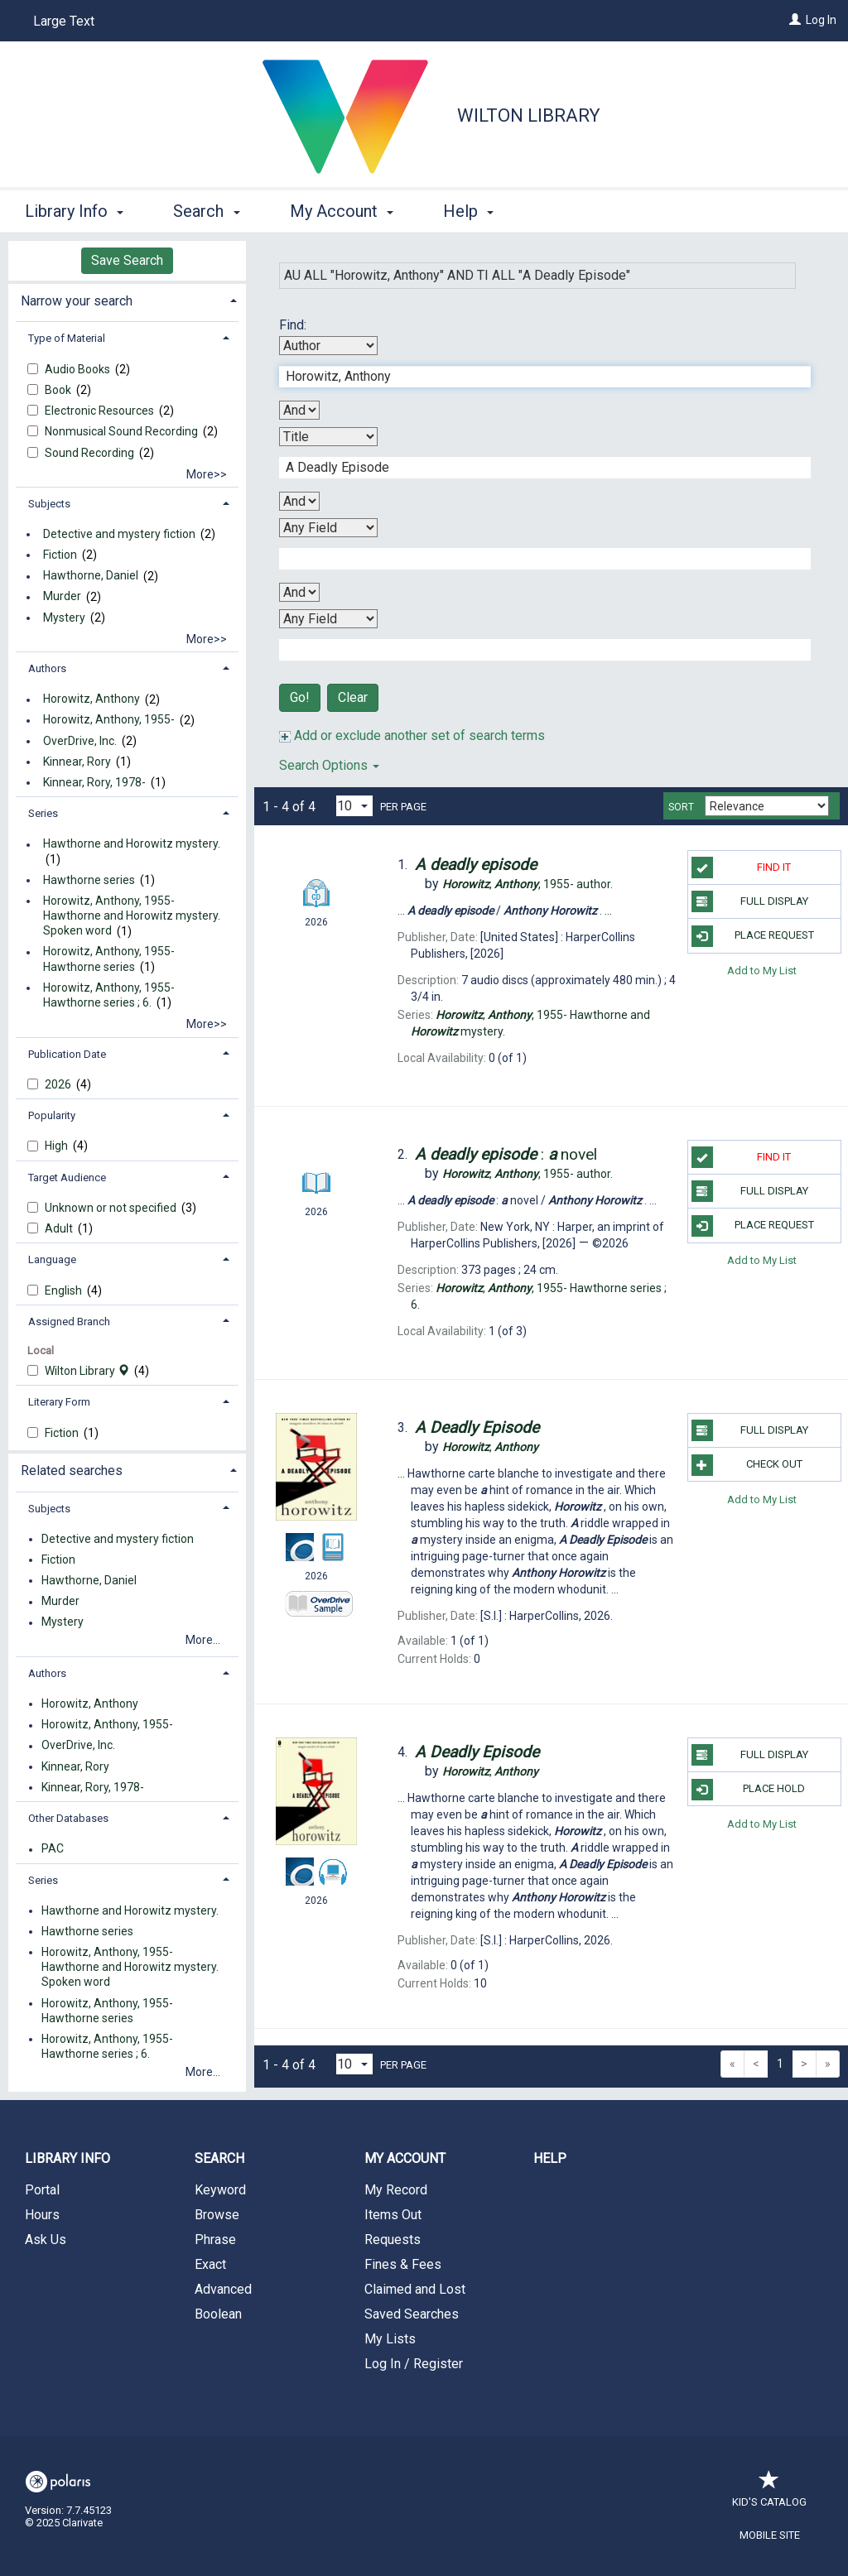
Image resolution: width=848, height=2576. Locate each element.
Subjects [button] (49, 503)
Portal (42, 2190)
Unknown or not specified (112, 1207)
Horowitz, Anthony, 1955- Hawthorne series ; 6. (109, 995)
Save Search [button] (127, 260)
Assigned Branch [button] (69, 1321)
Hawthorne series (89, 880)
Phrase (215, 2239)
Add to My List (762, 970)
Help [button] (468, 211)
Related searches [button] (72, 1470)
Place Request (752, 936)
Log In (821, 19)
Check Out (746, 1465)
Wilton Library (528, 115)
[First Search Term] (536, 377)
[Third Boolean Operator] (299, 592)
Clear (353, 697)
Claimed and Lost (414, 2289)
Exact (210, 2264)
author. (527, 884)
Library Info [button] (74, 211)
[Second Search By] (328, 436)
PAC (52, 1849)
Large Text (63, 21)
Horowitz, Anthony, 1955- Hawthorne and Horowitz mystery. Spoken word (131, 915)
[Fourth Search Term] (536, 650)
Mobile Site (770, 2535)
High (57, 1145)
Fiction (60, 554)
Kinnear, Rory (77, 761)
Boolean (218, 2314)
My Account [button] (341, 211)
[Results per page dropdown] (354, 805)
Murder (62, 596)
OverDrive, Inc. (80, 740)
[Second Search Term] (536, 468)
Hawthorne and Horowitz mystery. (131, 844)
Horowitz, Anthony (91, 699)
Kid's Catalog (769, 2493)
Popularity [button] (51, 1115)
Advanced (223, 2289)
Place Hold (748, 1789)
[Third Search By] (328, 527)
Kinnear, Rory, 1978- (94, 782)
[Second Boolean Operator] (299, 501)
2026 (59, 1084)
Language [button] (52, 1259)
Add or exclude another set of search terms (412, 735)
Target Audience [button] (67, 1177)
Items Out (393, 2215)
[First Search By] (328, 345)
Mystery (64, 617)
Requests (392, 2239)
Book (59, 389)
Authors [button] (47, 668)
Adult (60, 1228)
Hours (42, 2215)
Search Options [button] (329, 765)
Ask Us (45, 2239)
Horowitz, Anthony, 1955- (109, 720)
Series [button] (43, 813)
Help (549, 2158)
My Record (395, 2190)
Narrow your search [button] (76, 301)
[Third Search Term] (536, 559)
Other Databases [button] (68, 1818)
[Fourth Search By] (328, 618)
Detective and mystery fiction (119, 534)
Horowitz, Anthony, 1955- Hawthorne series (109, 959)
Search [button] (206, 211)
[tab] (127, 299)
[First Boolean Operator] (299, 410)
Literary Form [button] (59, 1402)
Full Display (749, 901)
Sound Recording (91, 452)
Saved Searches (411, 2314)
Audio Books (79, 369)
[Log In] (795, 19)
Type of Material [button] (66, 338)
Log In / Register (413, 2364)
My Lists (390, 2339)
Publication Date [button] (67, 1054)
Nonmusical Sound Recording (122, 431)
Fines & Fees (402, 2264)
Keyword (220, 2190)
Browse (217, 2215)
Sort (681, 807)
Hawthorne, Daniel (90, 576)
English (64, 1290)
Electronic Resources (101, 410)
